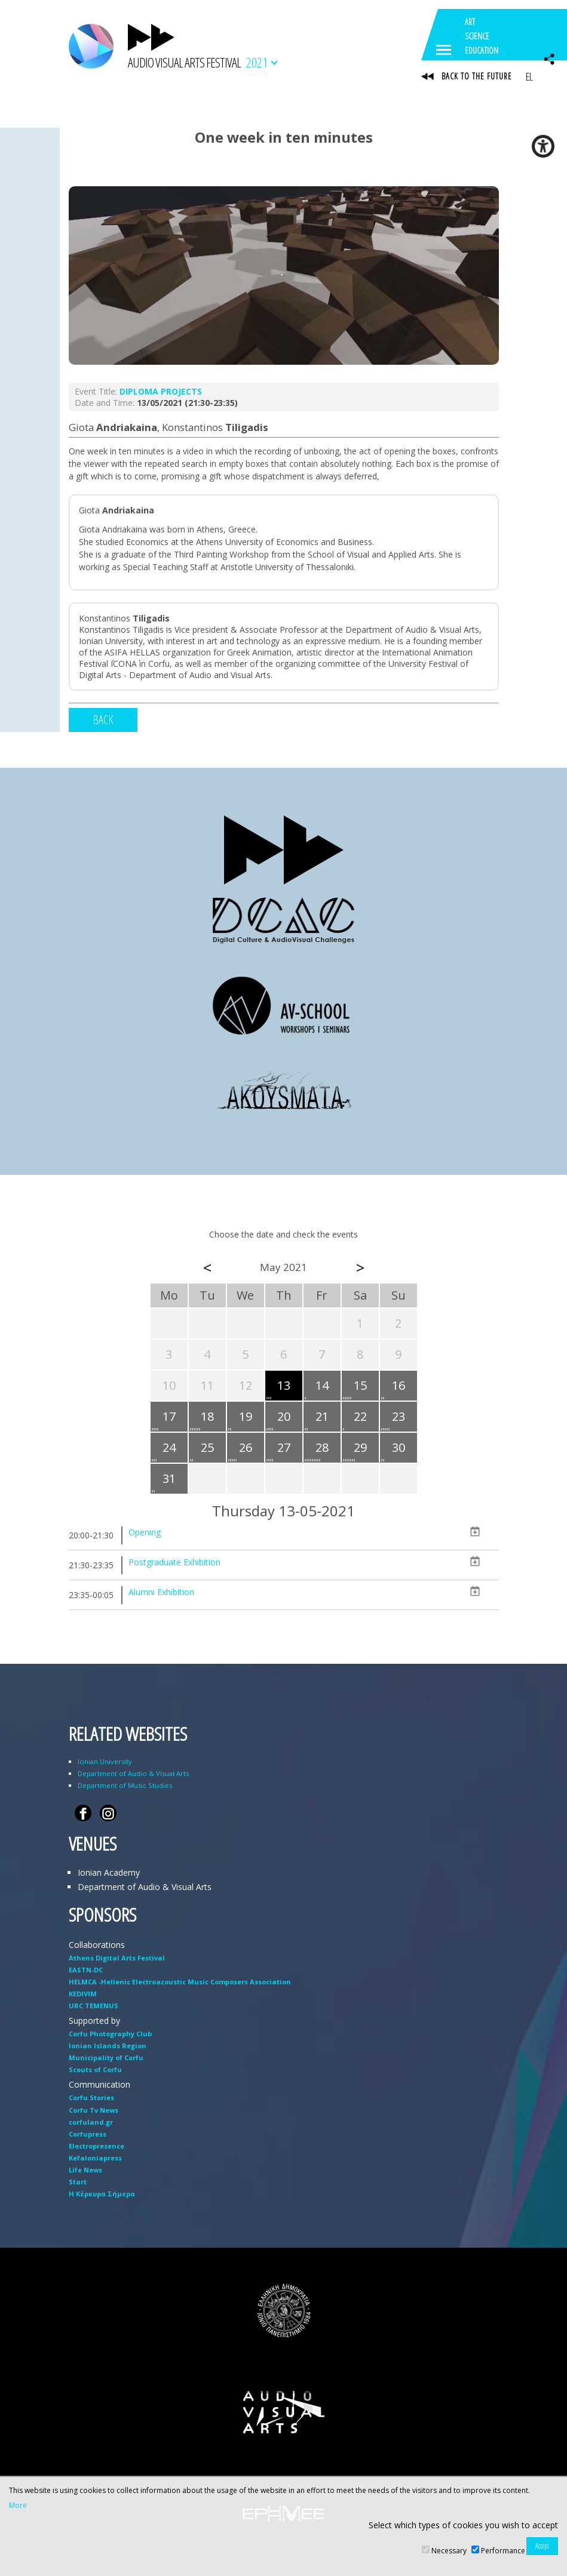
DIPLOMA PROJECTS (160, 391)
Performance (503, 2551)
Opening (144, 1532)
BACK (103, 720)
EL (529, 76)
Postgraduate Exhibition (174, 1562)
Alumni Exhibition (161, 1592)
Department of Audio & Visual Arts (133, 1773)
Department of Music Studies (125, 1785)
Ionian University (105, 1761)
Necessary (449, 2551)
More (18, 2505)
